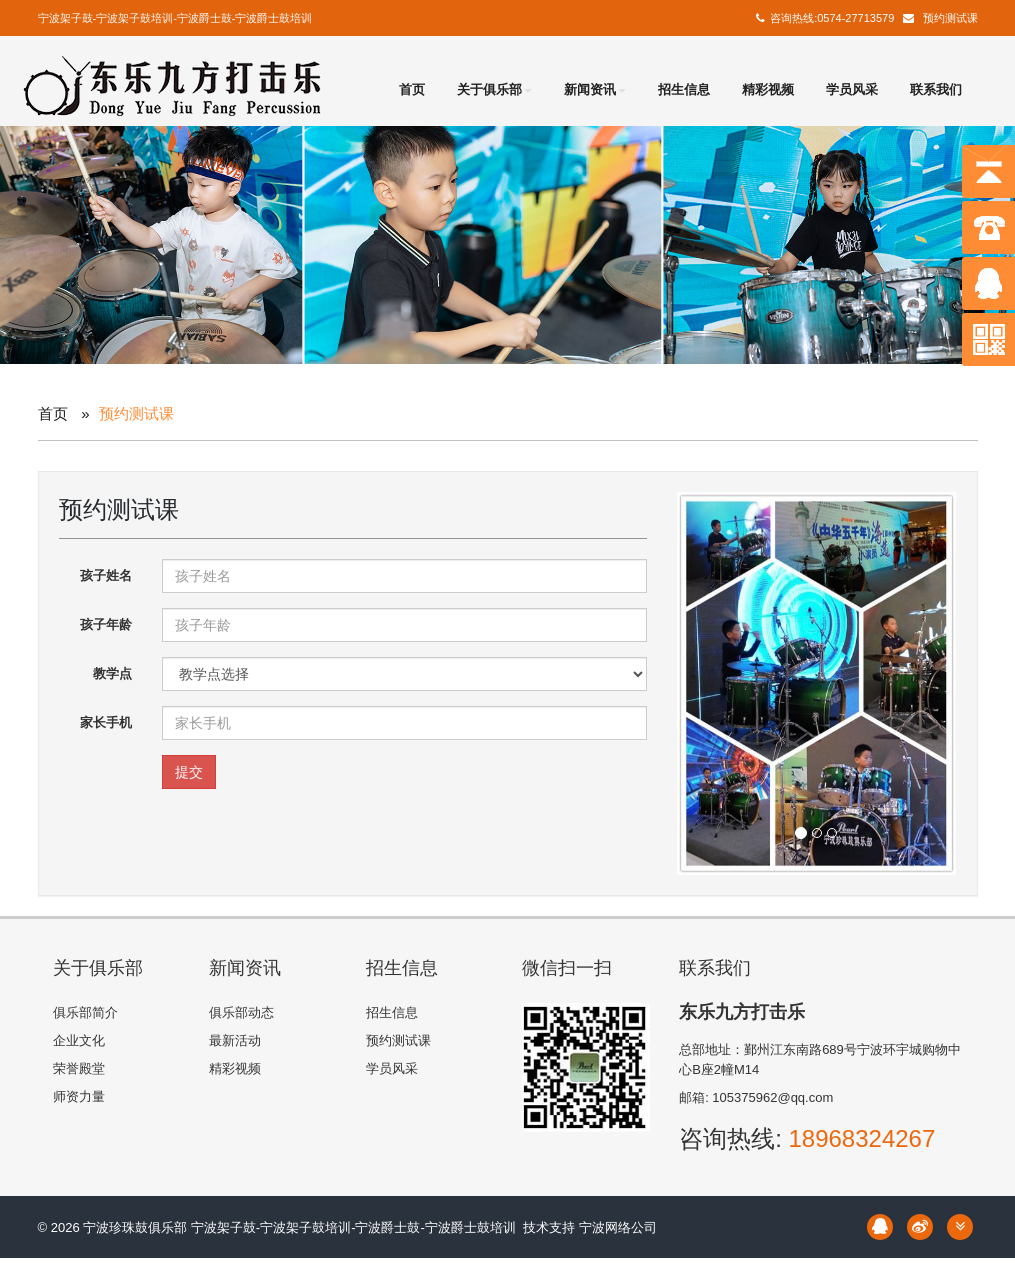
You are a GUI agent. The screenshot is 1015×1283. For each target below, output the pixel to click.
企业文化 (79, 1040)
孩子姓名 (106, 575)
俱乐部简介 (85, 1012)
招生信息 (684, 89)
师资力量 (79, 1096)
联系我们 (936, 89)
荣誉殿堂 (79, 1068)
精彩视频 (768, 89)
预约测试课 (950, 18)
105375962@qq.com (772, 1097)
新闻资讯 (595, 89)
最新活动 (235, 1040)
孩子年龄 (106, 624)
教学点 (112, 673)
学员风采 (852, 89)
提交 (189, 772)
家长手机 (106, 722)
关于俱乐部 (494, 89)
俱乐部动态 (241, 1012)
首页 (412, 89)
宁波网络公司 (618, 1227)
